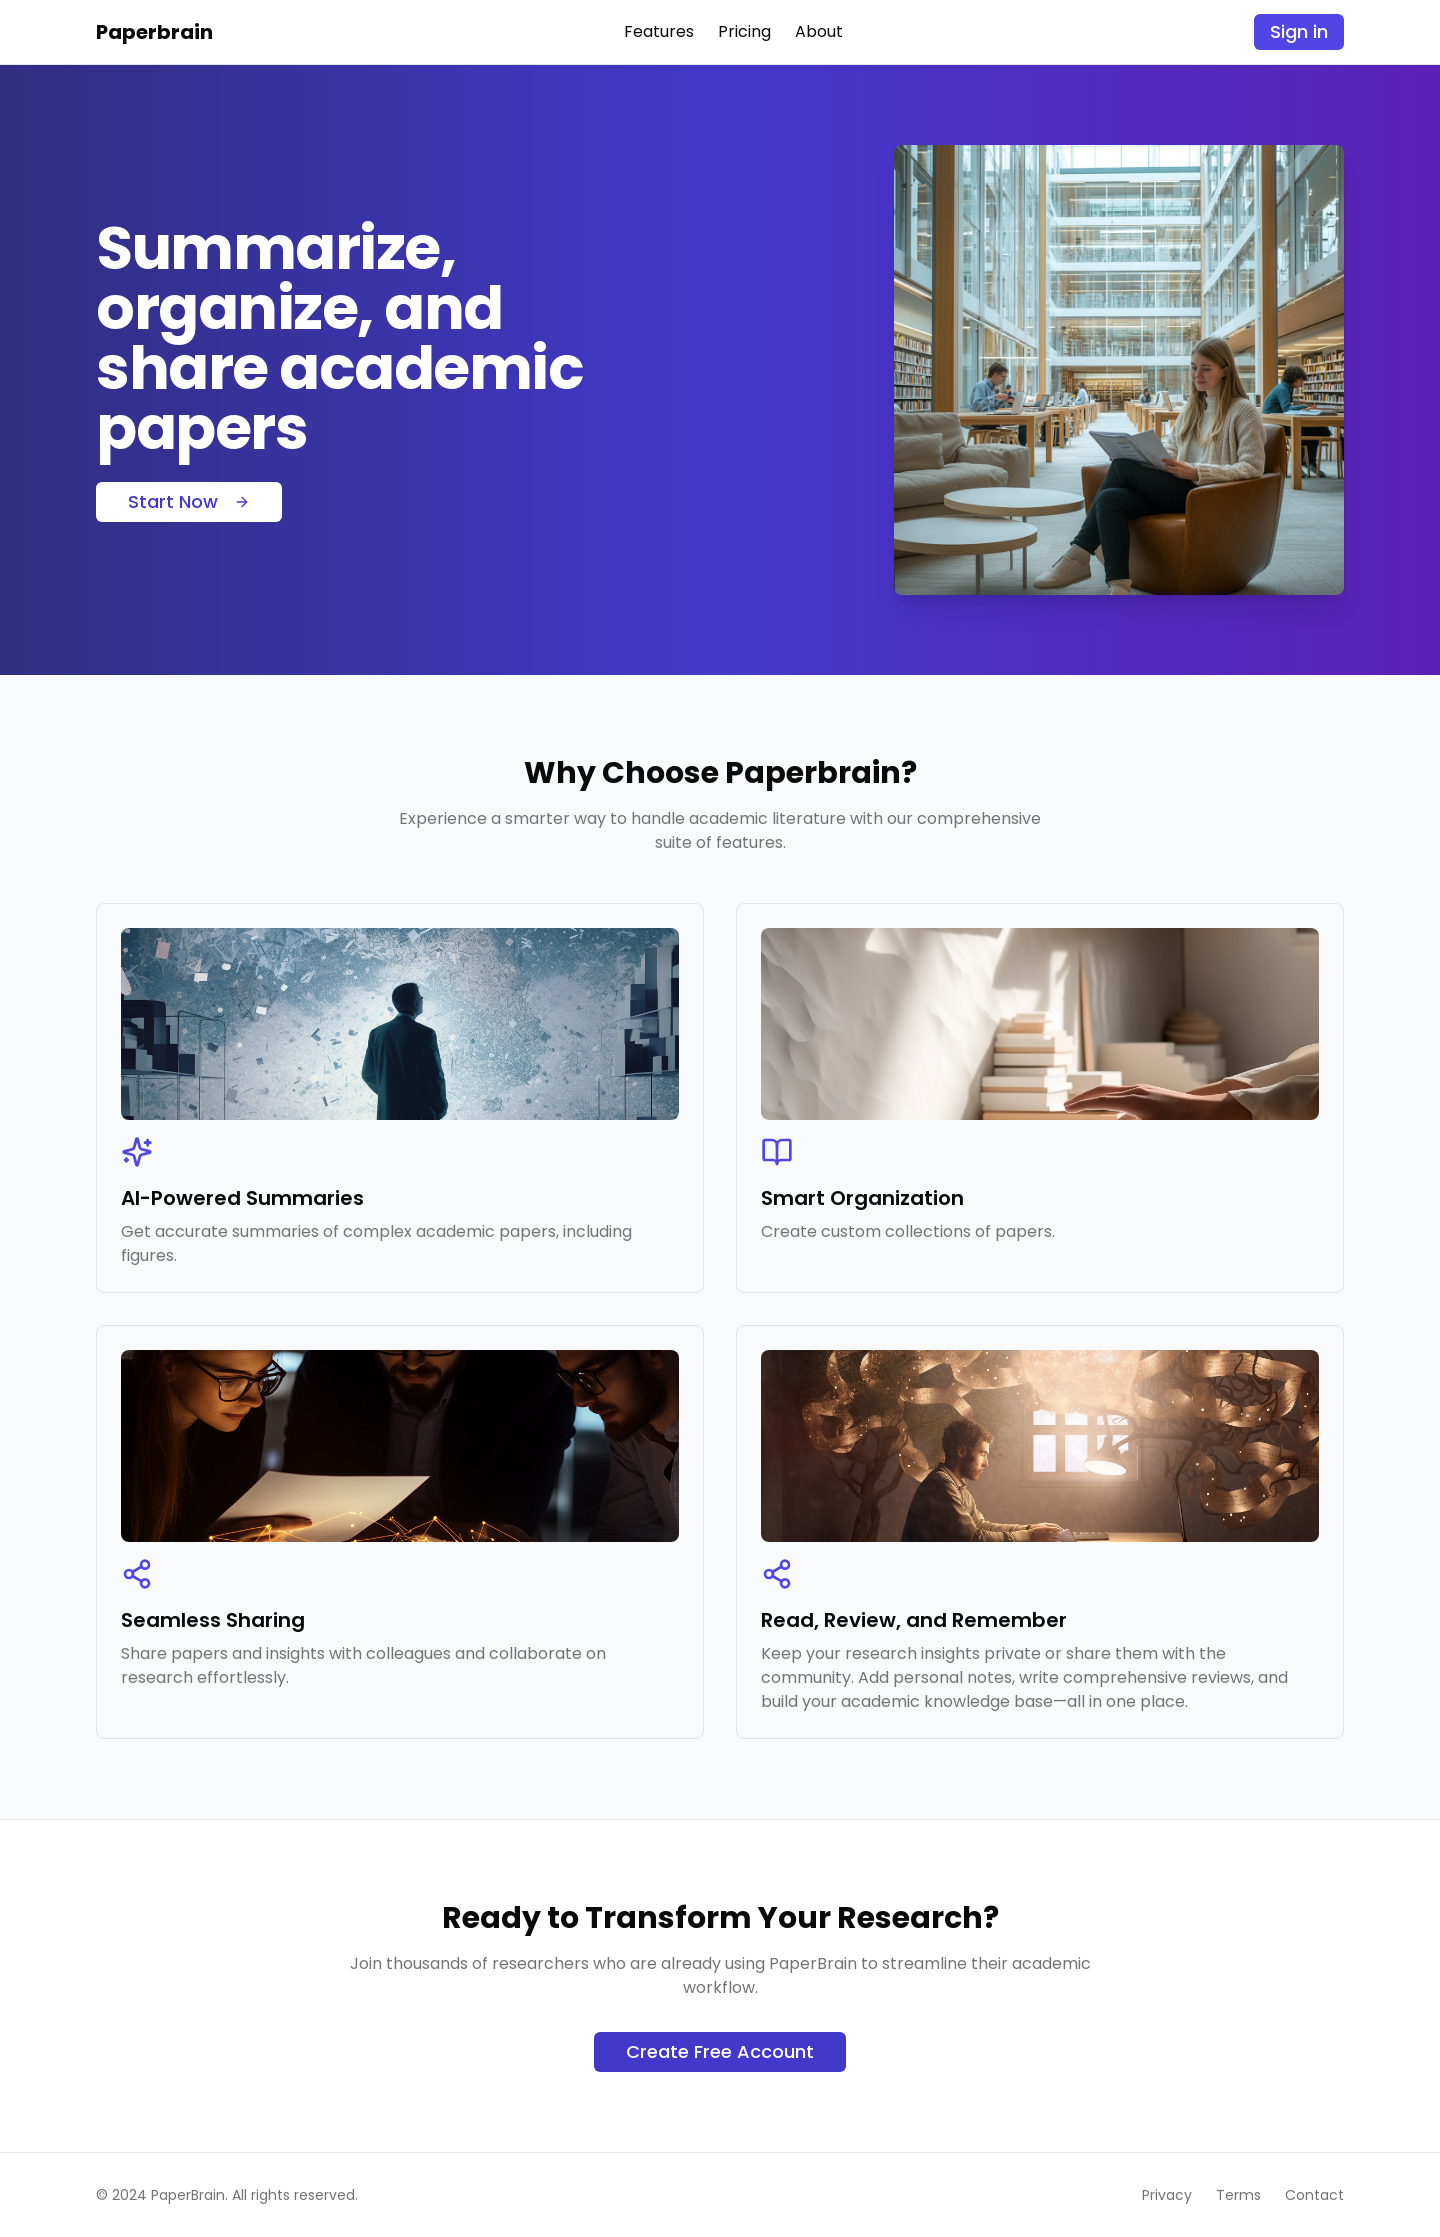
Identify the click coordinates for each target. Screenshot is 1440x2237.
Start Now (189, 501)
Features (659, 31)
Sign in (1299, 31)
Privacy (1167, 2195)
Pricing (744, 31)
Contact (1314, 2195)
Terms (1238, 2195)
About (819, 31)
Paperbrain (154, 32)
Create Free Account (720, 2051)
